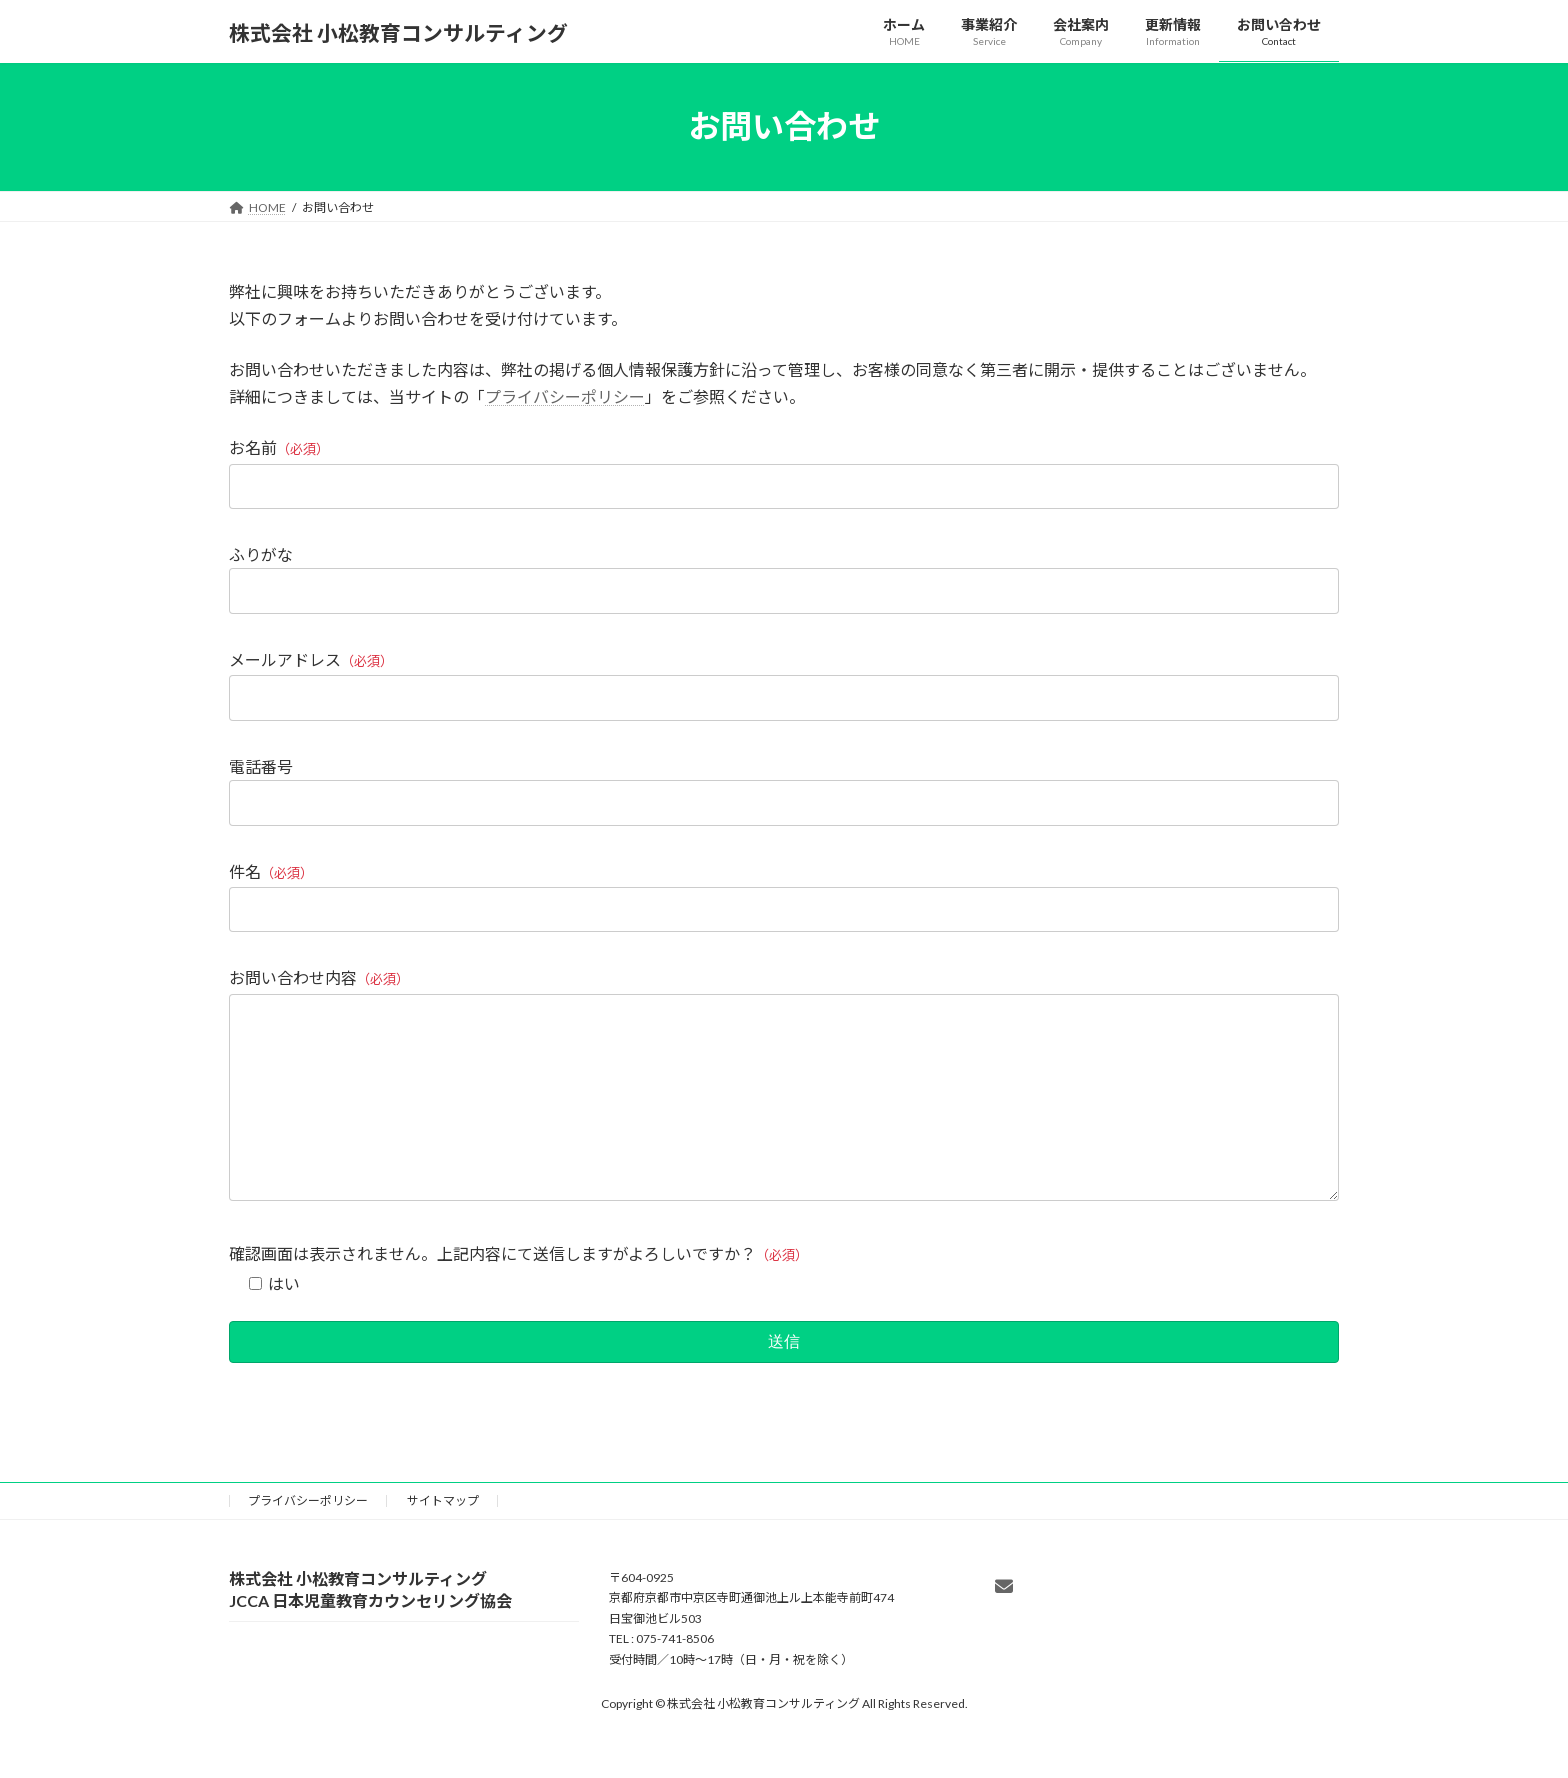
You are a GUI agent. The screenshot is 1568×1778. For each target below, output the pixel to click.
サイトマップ (443, 1540)
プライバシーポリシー (565, 396)
